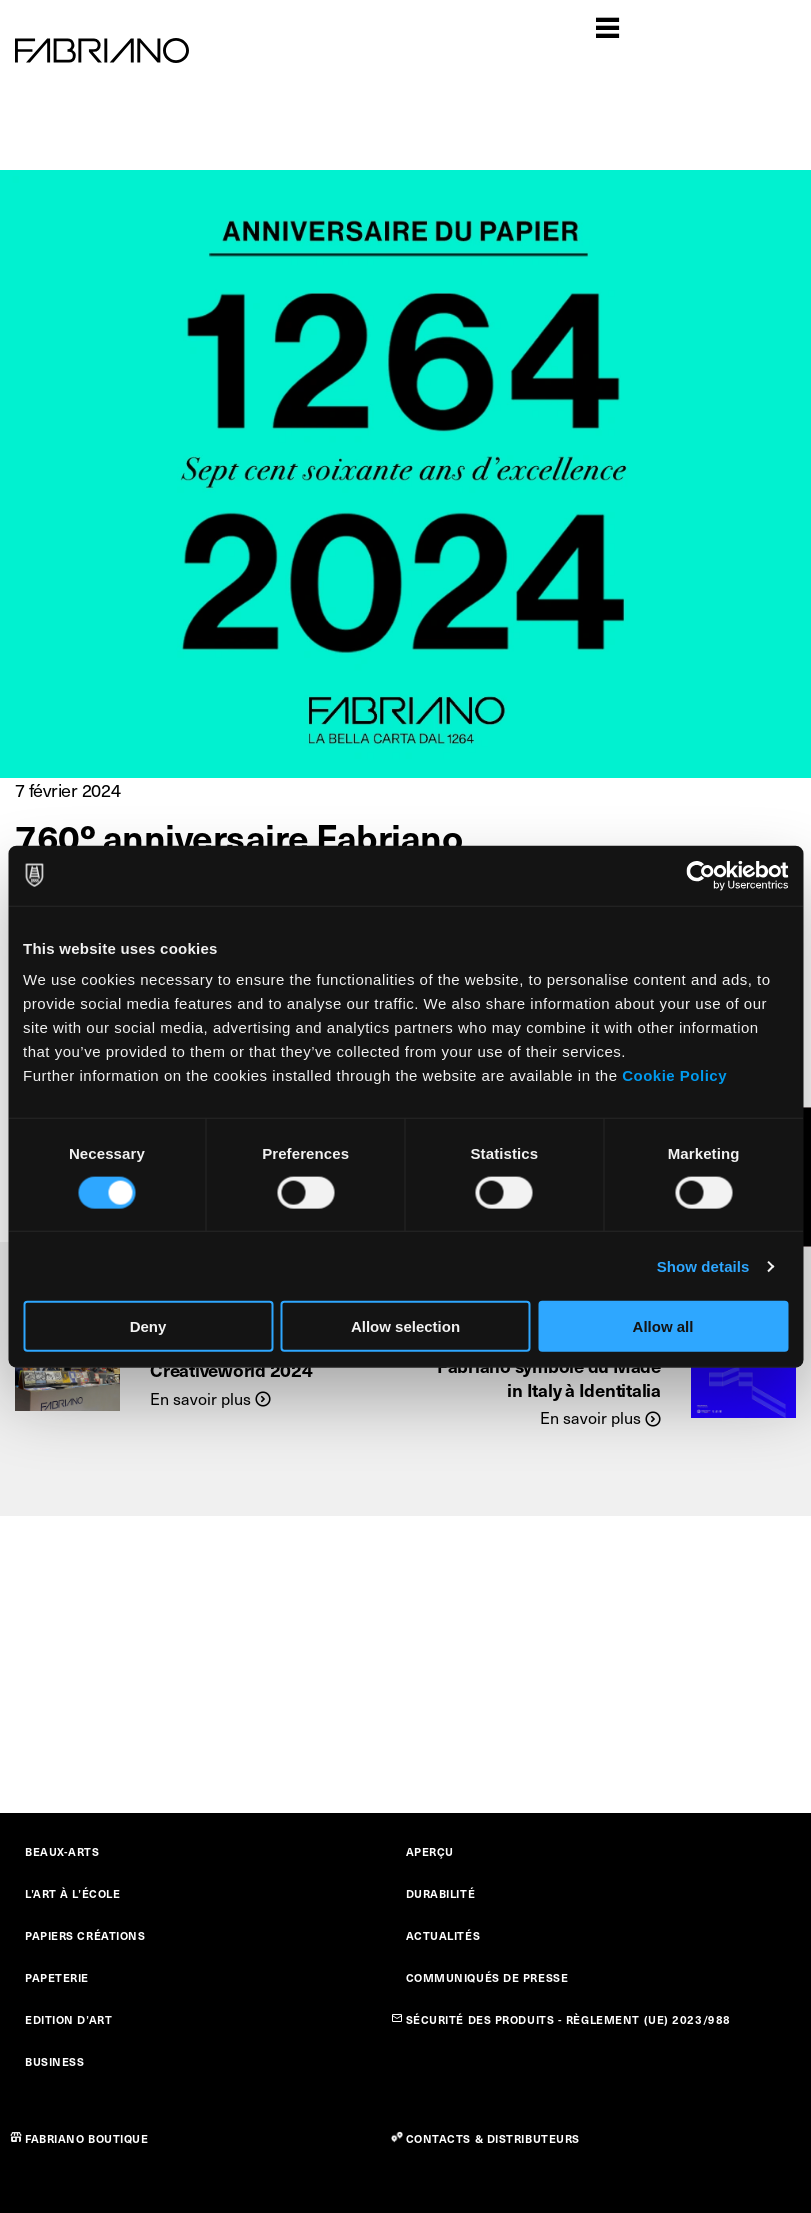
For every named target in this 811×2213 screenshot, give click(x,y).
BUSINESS (54, 2061)
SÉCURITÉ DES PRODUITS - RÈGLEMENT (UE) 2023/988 (568, 2019)
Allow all (663, 1326)
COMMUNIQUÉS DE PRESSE (487, 1977)
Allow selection (405, 1326)
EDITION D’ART (68, 2019)
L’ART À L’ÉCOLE (72, 1893)
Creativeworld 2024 (231, 1369)
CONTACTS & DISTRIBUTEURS (493, 2138)
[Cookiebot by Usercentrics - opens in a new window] (700, 875)
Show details (703, 1265)
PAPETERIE (57, 1977)
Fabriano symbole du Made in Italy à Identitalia (549, 1377)
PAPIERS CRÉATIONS (85, 1935)
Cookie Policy (674, 1075)
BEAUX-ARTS (62, 1851)
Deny (148, 1326)
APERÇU (430, 1851)
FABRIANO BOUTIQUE (87, 2138)
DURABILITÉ (441, 1893)
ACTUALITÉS (443, 1935)
